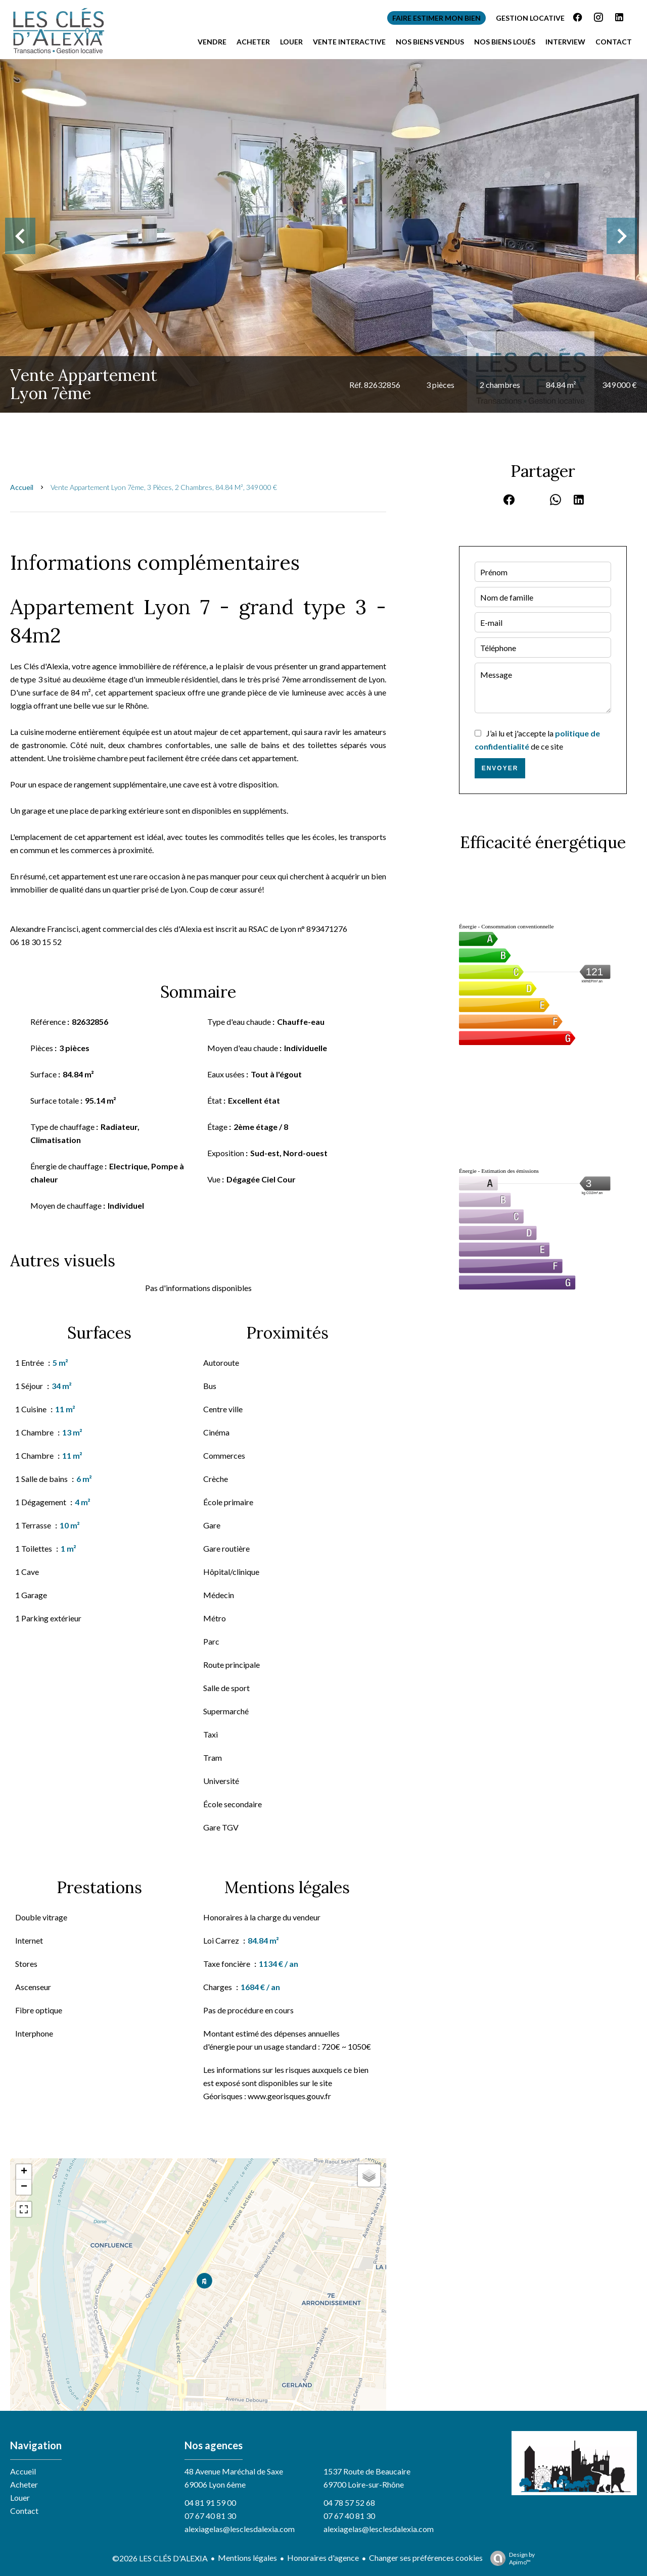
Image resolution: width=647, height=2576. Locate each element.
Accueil (21, 487)
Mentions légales (247, 2557)
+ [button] (24, 2171)
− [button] (24, 2187)
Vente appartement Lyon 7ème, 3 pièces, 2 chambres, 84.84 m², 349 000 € (164, 487)
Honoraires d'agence (323, 2557)
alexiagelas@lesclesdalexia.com (239, 2529)
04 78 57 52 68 (349, 2502)
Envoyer (500, 768)
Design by (510, 2558)
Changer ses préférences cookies (426, 2557)
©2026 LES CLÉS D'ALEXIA (160, 2558)
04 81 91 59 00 (210, 2502)
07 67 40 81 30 (210, 2515)
